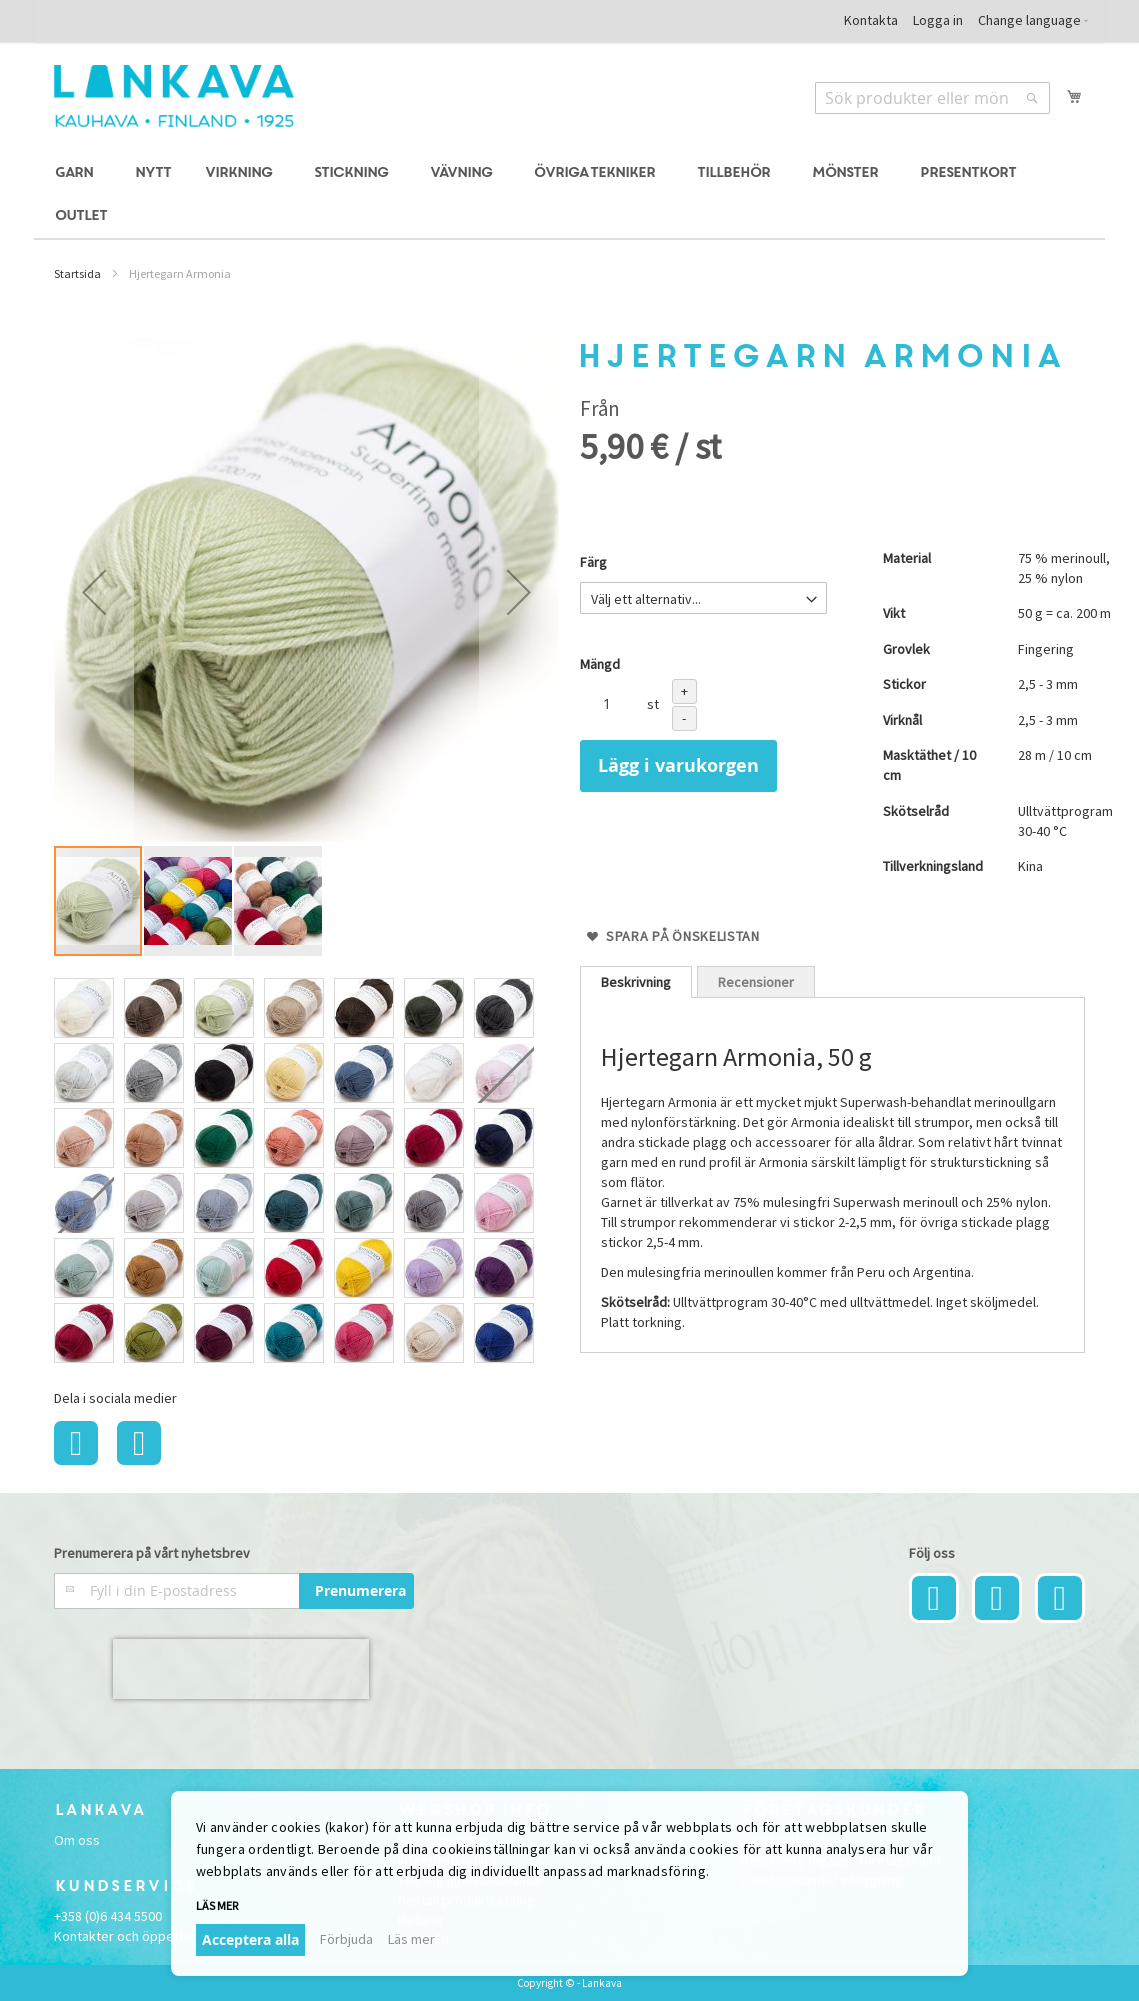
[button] (94, 591)
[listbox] (306, 1173)
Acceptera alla (250, 1939)
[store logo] (174, 96)
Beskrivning (636, 982)
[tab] (636, 982)
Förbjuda (346, 1939)
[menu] (569, 195)
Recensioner (756, 982)
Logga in (938, 20)
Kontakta (871, 20)
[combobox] (932, 98)
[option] (84, 1008)
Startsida (77, 273)
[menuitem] (77, 173)
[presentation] (241, 1669)
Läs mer (217, 1905)
